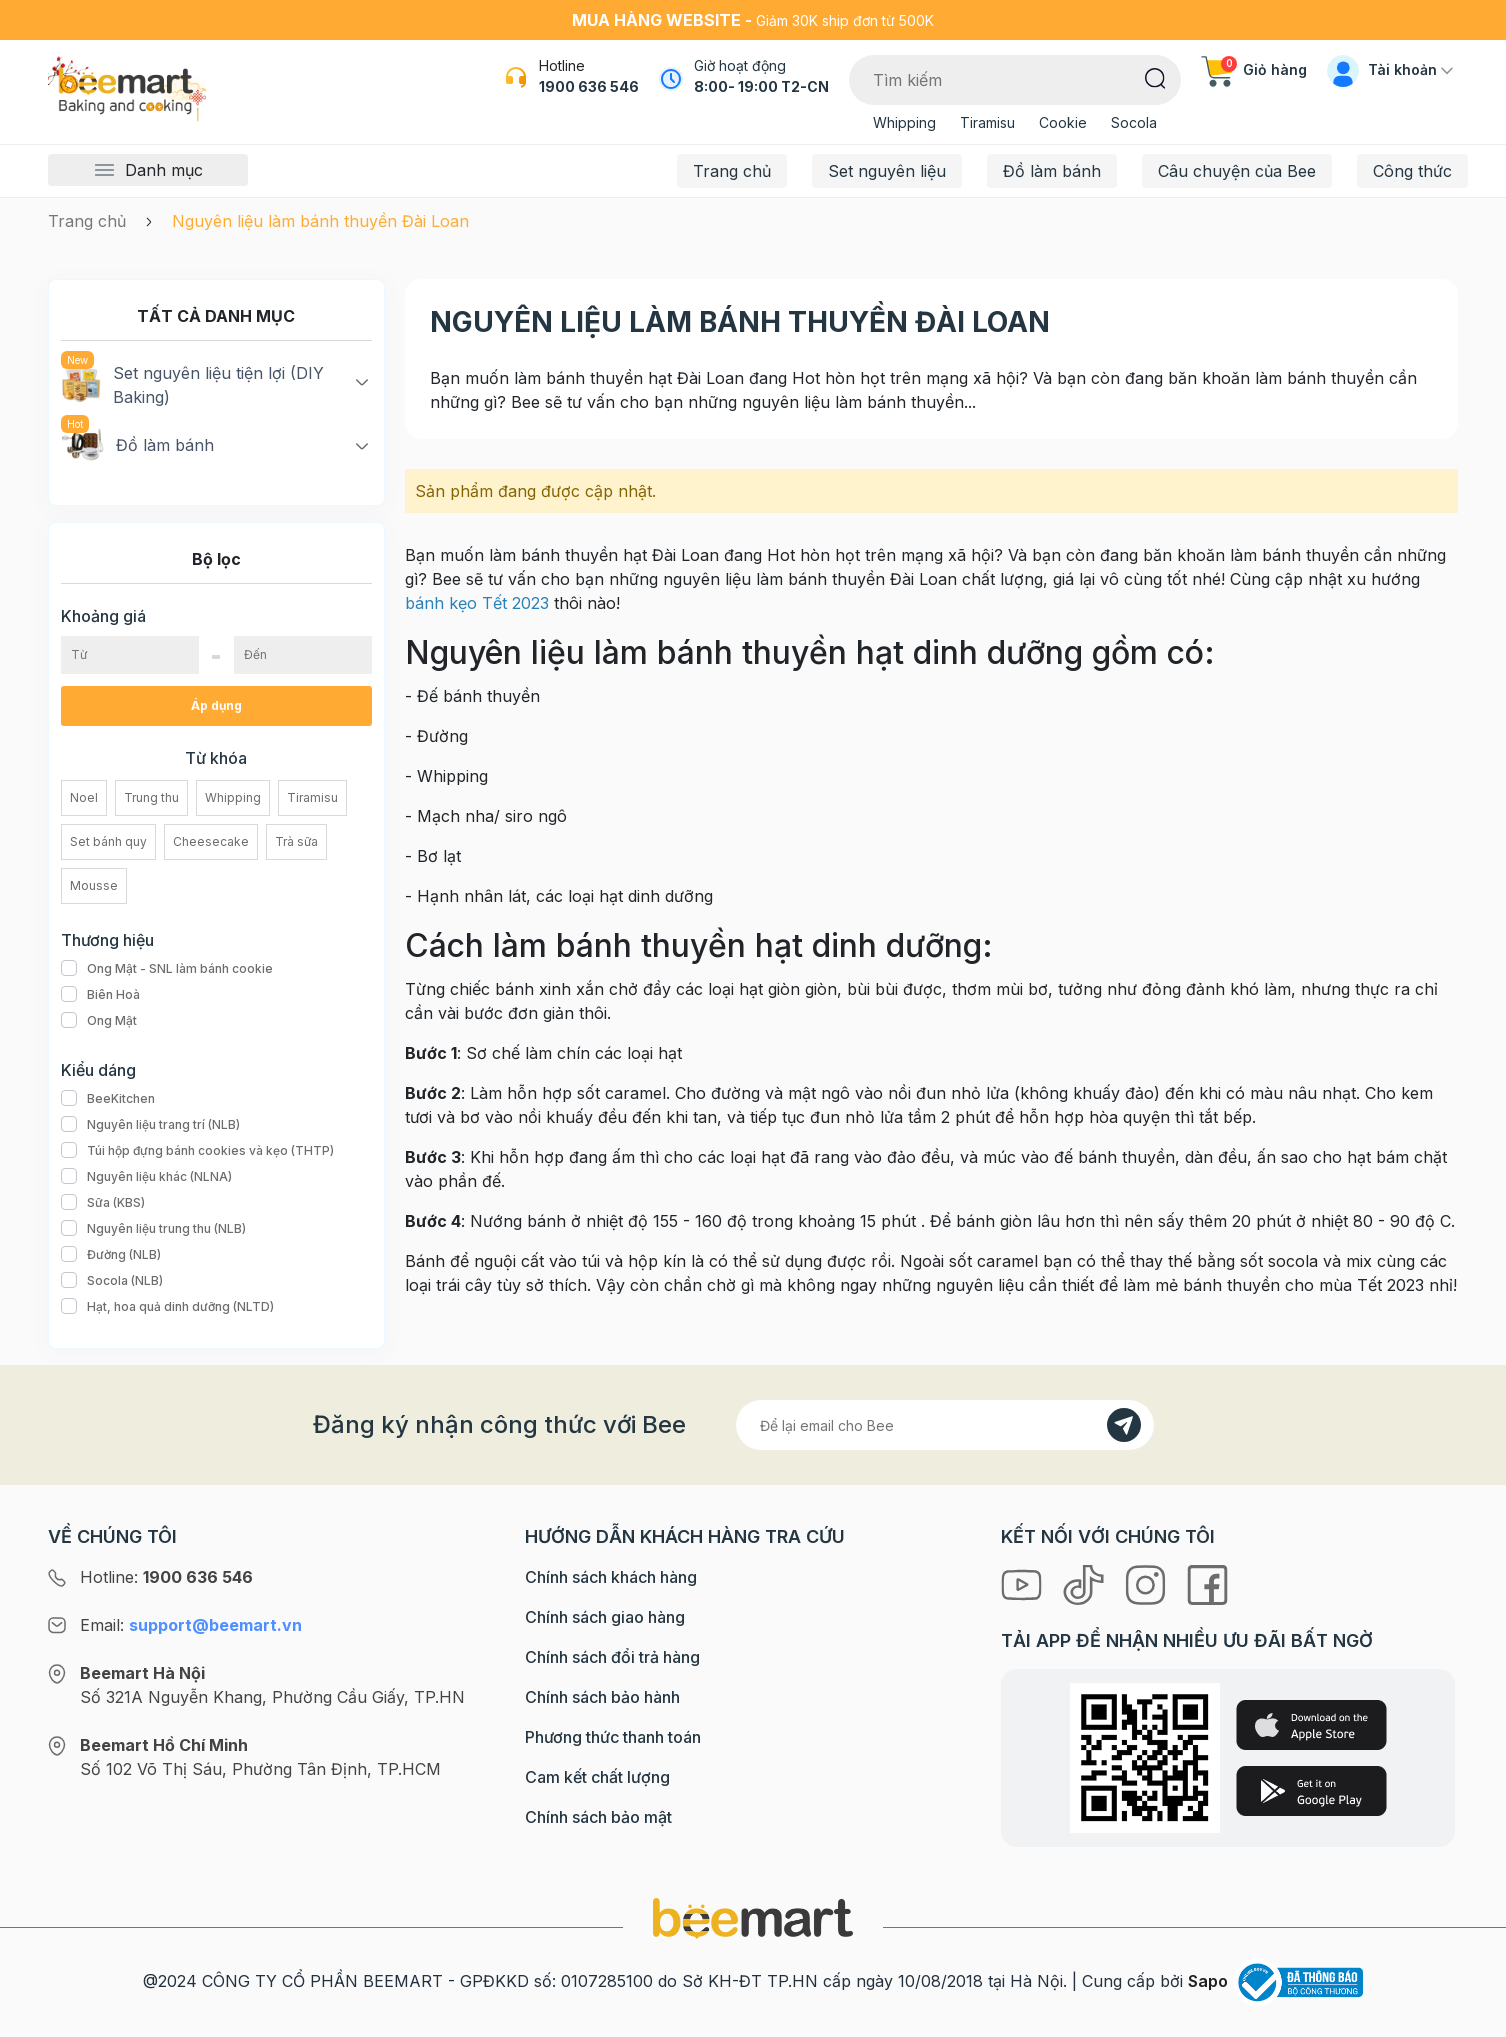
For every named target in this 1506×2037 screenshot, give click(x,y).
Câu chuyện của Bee (1237, 171)
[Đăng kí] (1124, 1425)
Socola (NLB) (112, 1281)
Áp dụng (216, 705)
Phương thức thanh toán (613, 1737)
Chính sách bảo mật (598, 1817)
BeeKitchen (108, 1099)
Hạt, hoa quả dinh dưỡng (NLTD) (167, 1307)
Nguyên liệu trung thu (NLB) (153, 1229)
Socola (1134, 122)
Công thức (1412, 171)
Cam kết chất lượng (597, 1777)
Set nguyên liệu (887, 171)
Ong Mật (99, 1021)
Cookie (1063, 122)
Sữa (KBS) (103, 1203)
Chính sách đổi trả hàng (612, 1657)
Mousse (94, 885)
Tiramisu (987, 122)
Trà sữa (296, 841)
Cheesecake (211, 841)
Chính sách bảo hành (602, 1697)
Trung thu (151, 797)
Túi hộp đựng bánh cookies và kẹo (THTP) (197, 1151)
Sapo (1208, 1981)
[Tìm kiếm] (1155, 77)
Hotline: (166, 1577)
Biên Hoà (100, 995)
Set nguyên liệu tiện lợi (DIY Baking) (192, 384)
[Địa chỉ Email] (945, 1425)
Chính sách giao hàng (605, 1617)
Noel (84, 797)
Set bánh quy (108, 841)
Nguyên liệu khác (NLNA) (146, 1177)
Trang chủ (732, 171)
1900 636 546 (589, 86)
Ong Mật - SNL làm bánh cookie (167, 969)
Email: (191, 1625)
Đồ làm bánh (1052, 171)
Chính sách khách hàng (611, 1577)
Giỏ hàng (1254, 69)
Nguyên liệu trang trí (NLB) (150, 1125)
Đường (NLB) (111, 1255)
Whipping (904, 122)
